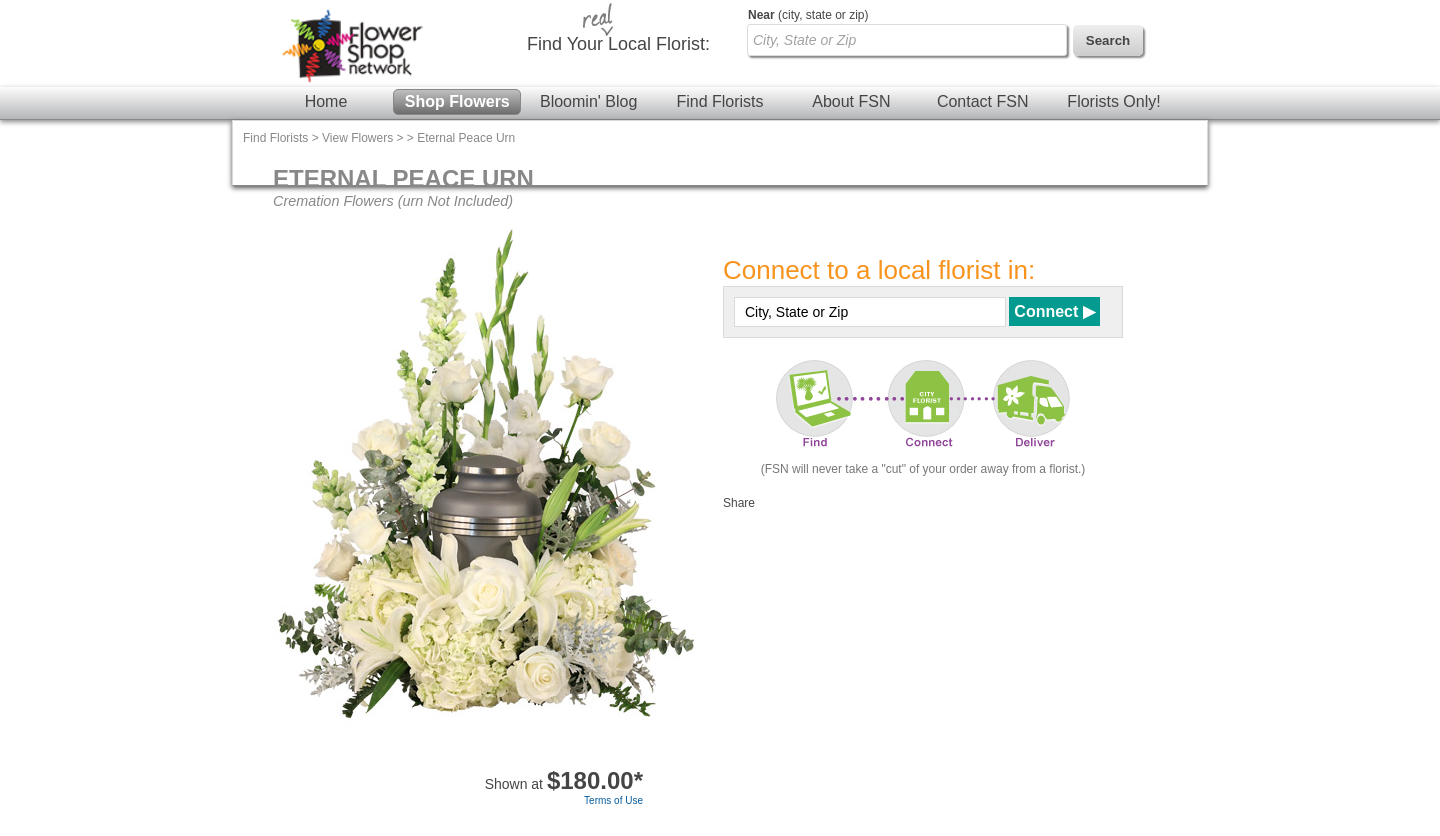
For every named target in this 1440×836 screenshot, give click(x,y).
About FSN (851, 101)
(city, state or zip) (808, 15)
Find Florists (719, 101)
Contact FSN (983, 101)
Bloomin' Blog (588, 101)
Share (739, 503)
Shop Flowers (457, 101)
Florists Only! (1113, 101)
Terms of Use (613, 800)
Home (326, 101)
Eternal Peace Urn (466, 138)
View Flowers (357, 138)
